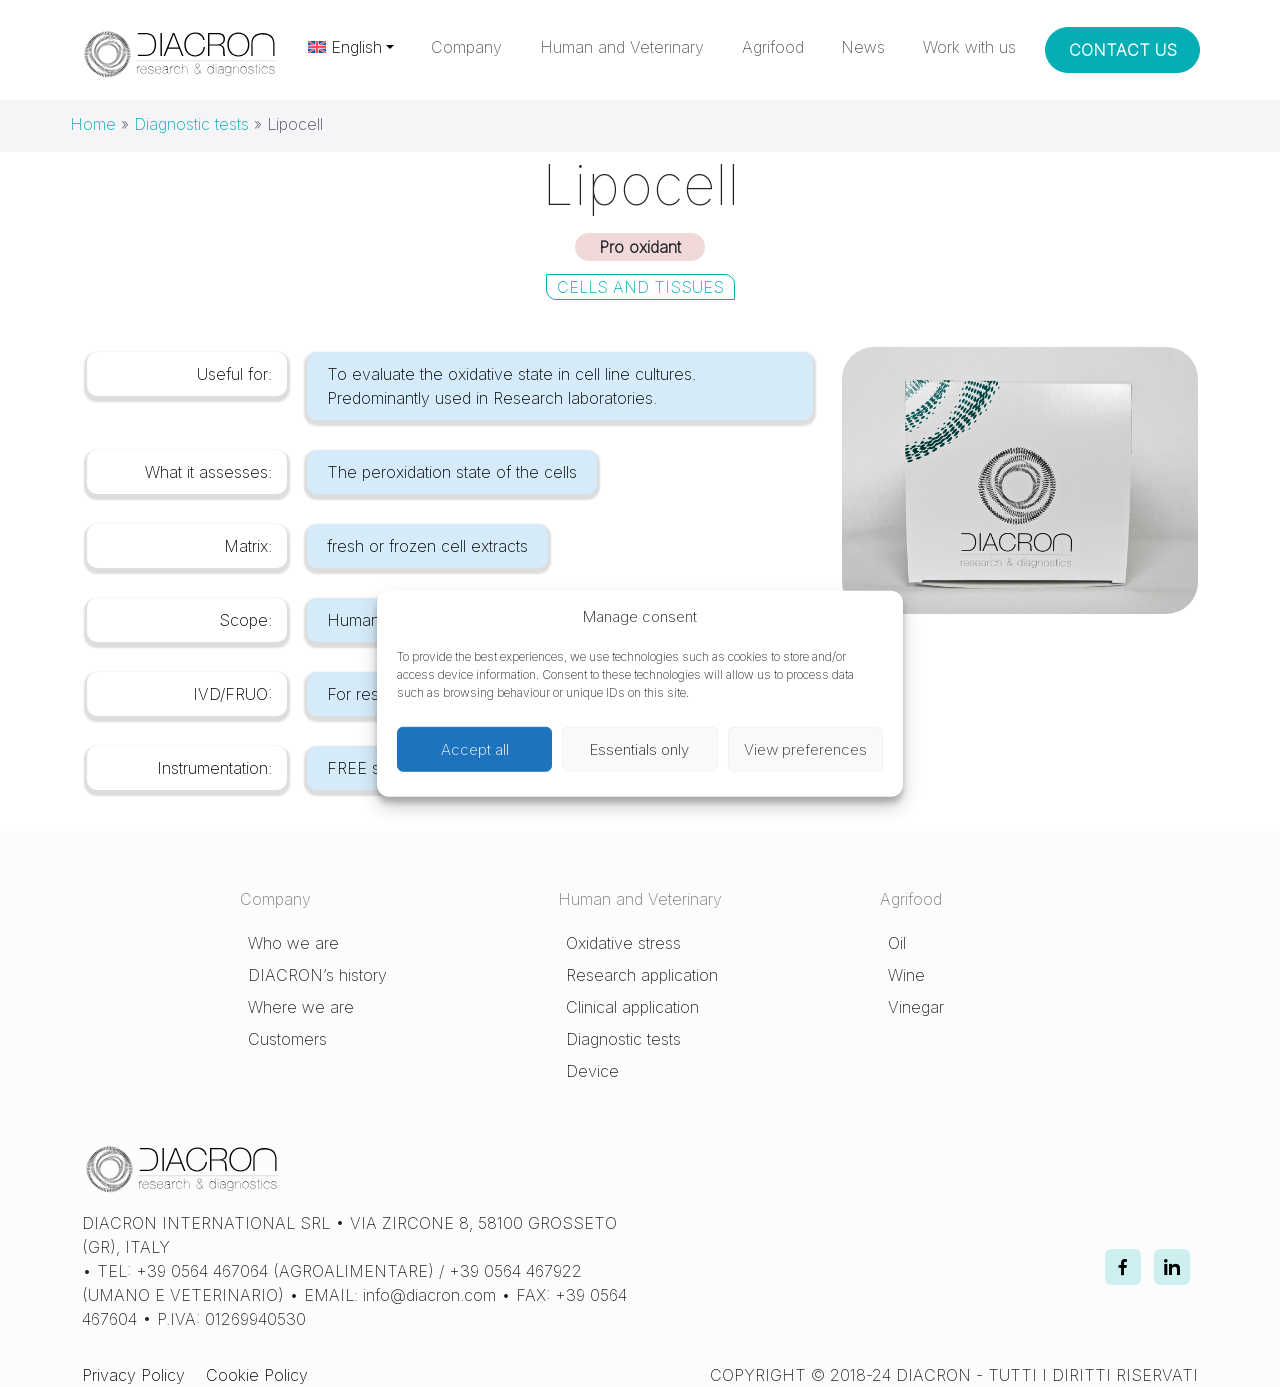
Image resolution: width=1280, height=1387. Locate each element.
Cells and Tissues (640, 287)
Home (93, 124)
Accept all (475, 748)
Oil (897, 943)
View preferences (805, 748)
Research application (642, 975)
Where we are (301, 1007)
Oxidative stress (623, 943)
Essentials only (639, 748)
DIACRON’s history (317, 975)
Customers (287, 1039)
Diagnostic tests (191, 124)
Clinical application (632, 1007)
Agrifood (773, 47)
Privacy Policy (133, 1375)
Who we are (293, 943)
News (863, 47)
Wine (906, 975)
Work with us (969, 47)
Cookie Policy (257, 1375)
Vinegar (916, 1007)
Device (592, 1071)
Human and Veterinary (622, 47)
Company (466, 47)
